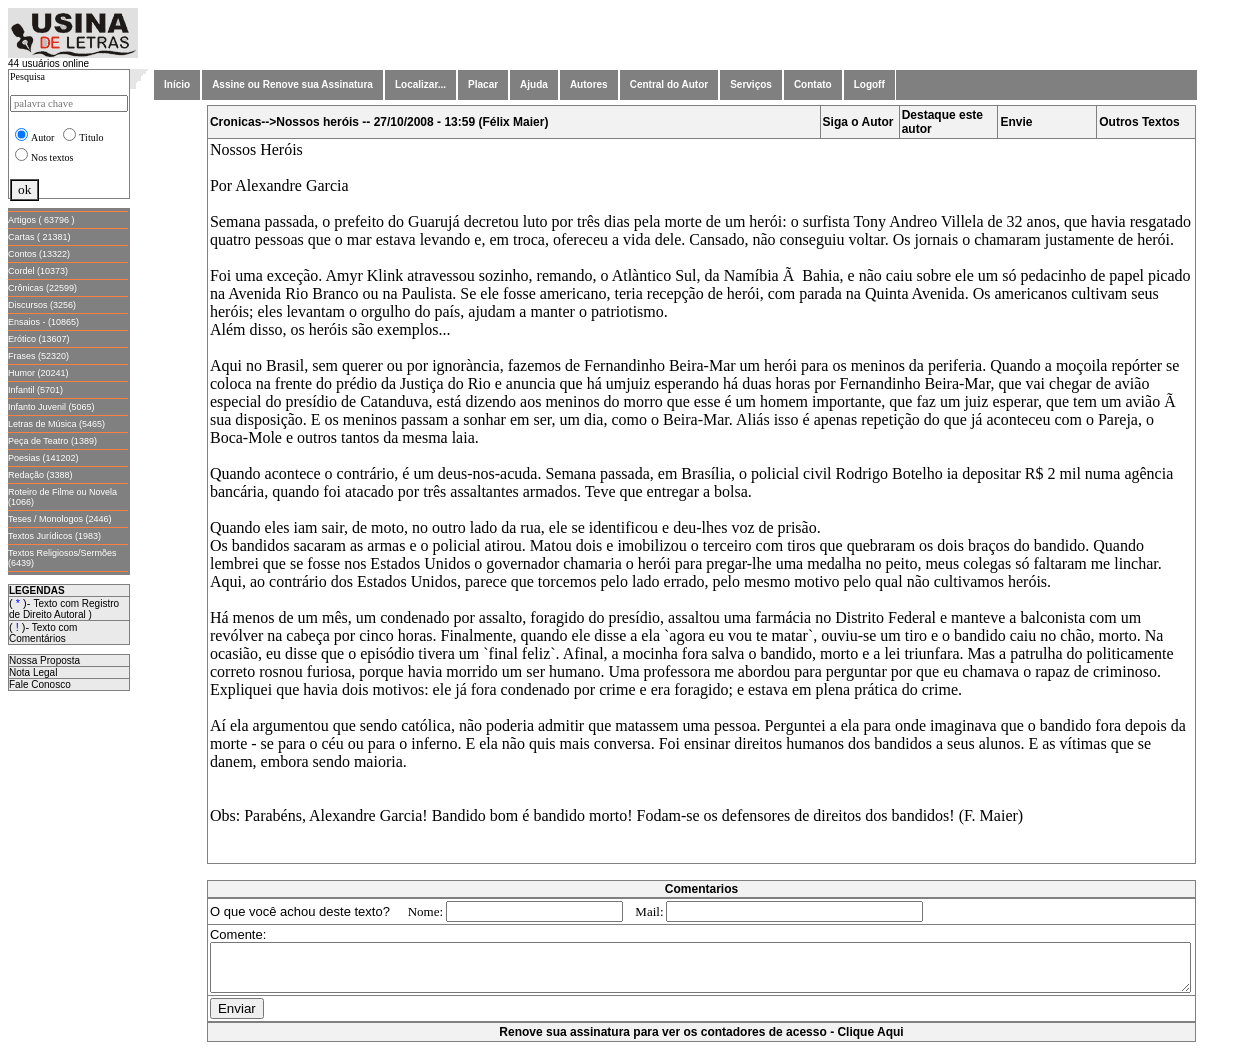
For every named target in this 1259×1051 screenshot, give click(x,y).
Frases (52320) (38, 356)
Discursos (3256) (42, 305)
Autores (589, 84)
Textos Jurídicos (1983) (54, 536)
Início (177, 84)
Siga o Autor (862, 122)
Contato (813, 84)
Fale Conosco (40, 684)
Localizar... (420, 84)
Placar (483, 84)
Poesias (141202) (43, 458)
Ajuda (534, 84)
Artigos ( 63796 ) (41, 220)
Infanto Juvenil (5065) (51, 407)
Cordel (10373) (38, 271)
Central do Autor (669, 84)
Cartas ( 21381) (39, 237)
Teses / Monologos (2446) (60, 519)
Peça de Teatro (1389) (52, 441)
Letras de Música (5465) (56, 424)
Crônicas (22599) (42, 288)
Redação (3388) (40, 475)
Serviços (751, 84)
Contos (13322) (39, 254)
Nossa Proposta (44, 660)
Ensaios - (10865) (43, 322)
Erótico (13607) (39, 339)
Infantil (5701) (35, 390)
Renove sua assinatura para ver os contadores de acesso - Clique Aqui (705, 1041)
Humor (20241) (38, 373)
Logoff (869, 84)
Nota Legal (33, 672)
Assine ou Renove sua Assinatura (292, 84)
